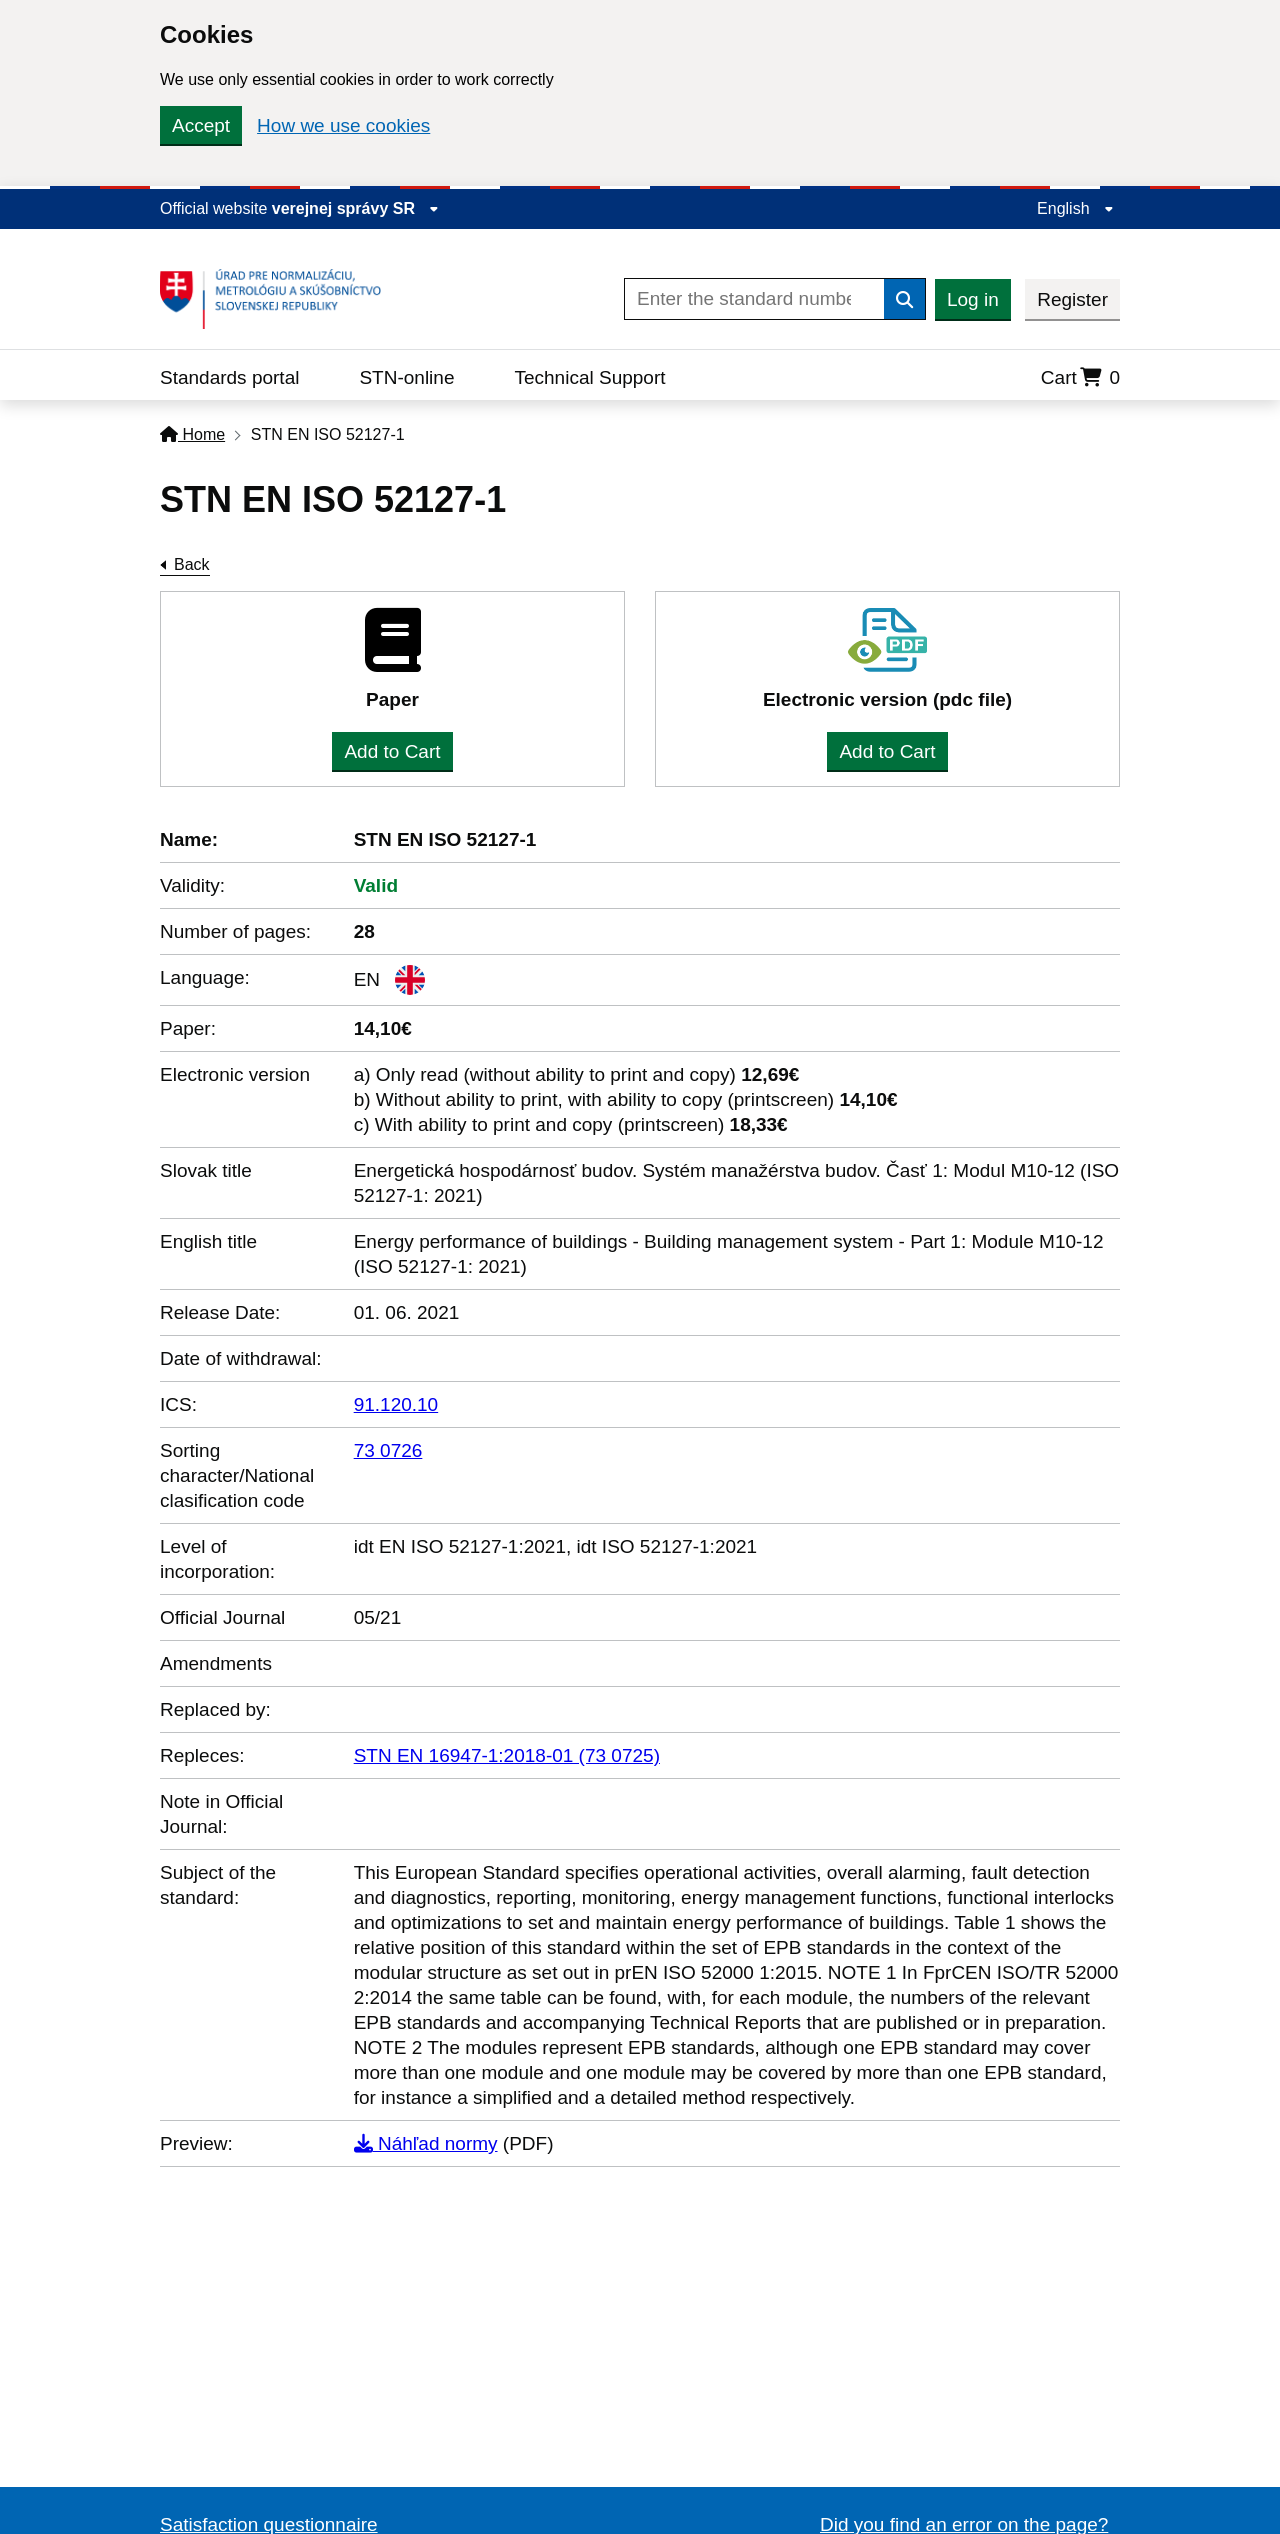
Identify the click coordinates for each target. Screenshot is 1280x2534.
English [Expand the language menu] (1075, 208)
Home (192, 434)
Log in (973, 299)
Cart (1080, 377)
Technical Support (589, 377)
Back (192, 564)
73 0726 (388, 1450)
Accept (201, 125)
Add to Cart (392, 751)
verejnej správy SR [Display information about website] (356, 208)
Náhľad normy (426, 2143)
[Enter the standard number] (754, 299)
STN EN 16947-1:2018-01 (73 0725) (507, 1755)
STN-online (406, 377)
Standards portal (229, 377)
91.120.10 (396, 1404)
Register (1072, 299)
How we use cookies (343, 125)
